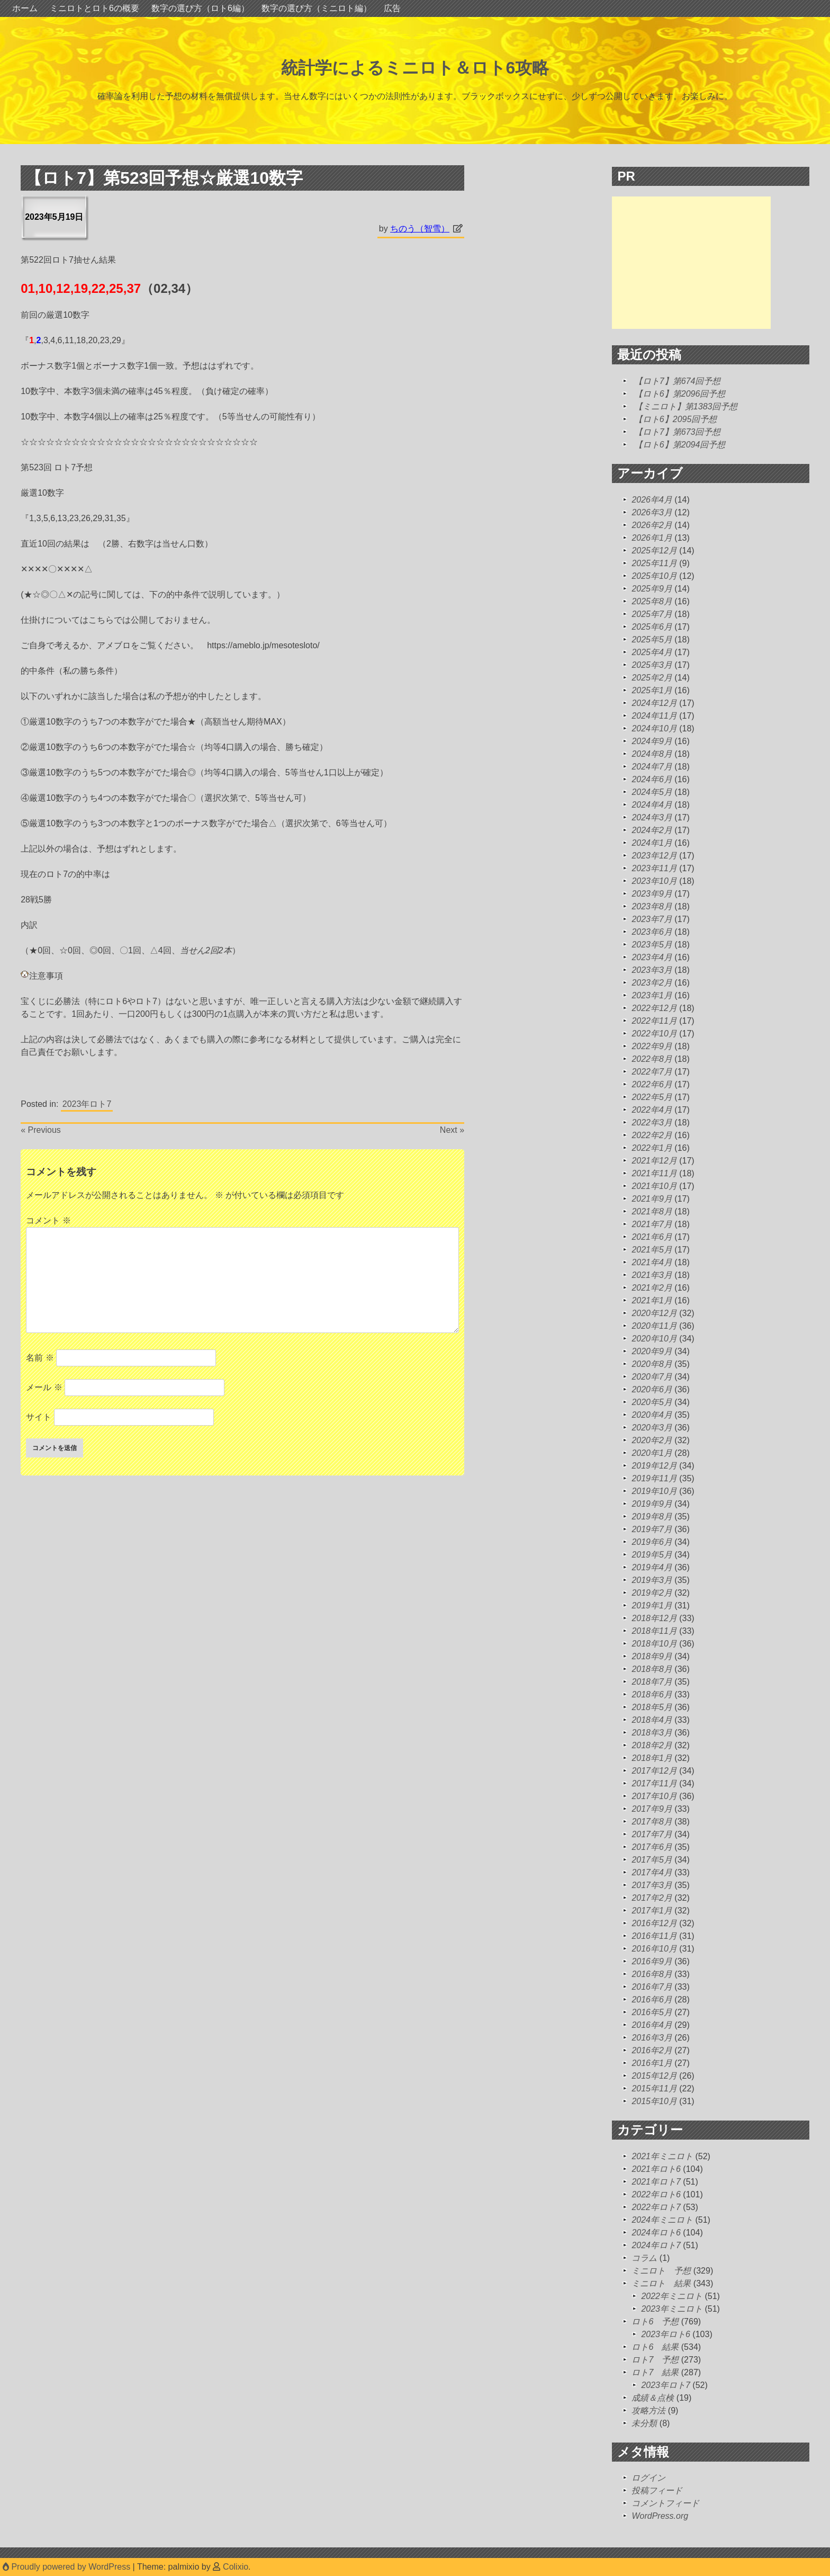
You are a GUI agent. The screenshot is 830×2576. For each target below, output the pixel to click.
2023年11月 (653, 868)
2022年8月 (651, 1058)
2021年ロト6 (656, 2169)
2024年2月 (651, 830)
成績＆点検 (652, 2397)
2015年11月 (653, 2088)
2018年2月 (651, 1745)
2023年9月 (651, 893)
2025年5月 (651, 639)
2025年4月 (651, 652)
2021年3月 (651, 1275)
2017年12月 (653, 1770)
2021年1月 (651, 1300)
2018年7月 (651, 1681)
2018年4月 (651, 1719)
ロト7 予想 (655, 2359)
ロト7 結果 (655, 2372)
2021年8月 (651, 1211)
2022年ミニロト (671, 2296)
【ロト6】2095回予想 (675, 419)
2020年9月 (651, 1351)
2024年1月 (651, 842)
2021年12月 (653, 1160)
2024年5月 (651, 792)
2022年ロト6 (656, 2194)
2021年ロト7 (656, 2181)
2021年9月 (651, 1198)
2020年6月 (651, 1389)
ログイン (648, 2477)
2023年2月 (651, 982)
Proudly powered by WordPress (68, 2566)
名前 (39, 1357)
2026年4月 (651, 499)
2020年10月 (653, 1338)
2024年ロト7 (656, 2245)
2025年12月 (653, 550)
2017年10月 (653, 1796)
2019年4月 (651, 1567)
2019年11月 (653, 1478)
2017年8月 (651, 1821)
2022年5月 (651, 1097)
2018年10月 (653, 1643)
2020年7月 (651, 1376)
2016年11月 (653, 1935)
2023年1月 (651, 995)
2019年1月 (651, 1605)
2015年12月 (653, 2075)
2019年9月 (651, 1503)
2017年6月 (651, 1846)
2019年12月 (653, 1465)
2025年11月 (653, 563)
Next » (452, 1129)
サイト (38, 1416)
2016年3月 (651, 2037)
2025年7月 (651, 614)
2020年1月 (651, 1452)
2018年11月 (653, 1630)
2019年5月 (651, 1554)
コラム (644, 2257)
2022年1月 (651, 1147)
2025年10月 (653, 575)
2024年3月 (651, 817)
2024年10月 (653, 728)
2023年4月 (651, 957)
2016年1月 (651, 2063)
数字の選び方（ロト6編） (200, 8)
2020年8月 (651, 1363)
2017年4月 (651, 1872)
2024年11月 (653, 715)
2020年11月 (653, 1325)
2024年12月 (653, 703)
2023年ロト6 (665, 2334)
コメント (48, 1220)
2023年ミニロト (671, 2308)
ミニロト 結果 (661, 2283)
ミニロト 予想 (661, 2270)
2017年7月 (651, 1834)
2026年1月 (651, 537)
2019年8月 (651, 1516)
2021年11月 (653, 1173)
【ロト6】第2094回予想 (680, 444)
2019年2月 (651, 1592)
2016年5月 (651, 2012)
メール (44, 1387)
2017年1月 (651, 1910)
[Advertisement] (691, 262)
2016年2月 (651, 2050)
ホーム (25, 8)
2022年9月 (651, 1046)
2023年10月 (653, 880)
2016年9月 (651, 1961)
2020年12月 (653, 1313)
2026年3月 (651, 512)
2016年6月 (651, 1999)
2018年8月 (651, 1669)
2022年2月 (651, 1135)
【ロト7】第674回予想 (677, 381)
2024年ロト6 (656, 2232)
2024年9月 (651, 741)
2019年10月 (653, 1491)
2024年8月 (651, 753)
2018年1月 (651, 1758)
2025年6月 (651, 626)
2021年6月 (651, 1236)
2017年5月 (651, 1859)
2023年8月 (651, 906)
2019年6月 (651, 1541)
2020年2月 (651, 1440)
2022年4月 (651, 1109)
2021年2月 (651, 1287)
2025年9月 (651, 588)
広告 (392, 8)
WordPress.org (659, 2515)
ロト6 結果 (655, 2346)
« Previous (41, 1129)
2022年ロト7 (656, 2207)
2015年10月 (653, 2101)
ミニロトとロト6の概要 (94, 8)
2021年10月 (653, 1186)
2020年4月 (651, 1414)
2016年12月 (653, 1923)
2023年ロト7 (87, 1103)
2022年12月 (653, 1008)
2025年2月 (651, 677)
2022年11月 (653, 1020)
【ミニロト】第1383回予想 (686, 406)
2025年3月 (651, 664)
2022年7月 (651, 1071)
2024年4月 (651, 804)
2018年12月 (653, 1618)
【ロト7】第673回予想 (677, 431)
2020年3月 (651, 1427)
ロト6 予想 (655, 2321)
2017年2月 (651, 1897)
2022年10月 (653, 1033)
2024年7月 (651, 766)
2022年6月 (651, 1084)
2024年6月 (651, 779)
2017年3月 (651, 1885)
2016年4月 (651, 2024)
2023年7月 (651, 919)
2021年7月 (651, 1224)
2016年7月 (651, 1986)
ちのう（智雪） (419, 228)
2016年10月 (653, 1948)
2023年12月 (653, 855)
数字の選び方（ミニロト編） (316, 8)
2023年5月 (651, 944)
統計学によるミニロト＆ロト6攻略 (415, 67)
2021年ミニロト (662, 2156)
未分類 (644, 2423)
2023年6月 (651, 931)
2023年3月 (651, 969)
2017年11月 (653, 1783)
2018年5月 (651, 1707)
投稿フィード (656, 2490)
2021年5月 (651, 1249)
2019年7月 (651, 1529)
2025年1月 (651, 690)
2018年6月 (651, 1694)
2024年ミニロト (662, 2219)
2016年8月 (651, 1974)
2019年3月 (651, 1580)
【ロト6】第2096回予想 (680, 393)
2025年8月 (651, 601)
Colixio (235, 2566)
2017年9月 (651, 1808)
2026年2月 (651, 525)
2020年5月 (651, 1402)
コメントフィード (665, 2503)
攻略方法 (648, 2410)
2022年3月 (651, 1122)
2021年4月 (651, 1262)
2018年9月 (651, 1656)
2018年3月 (651, 1732)
